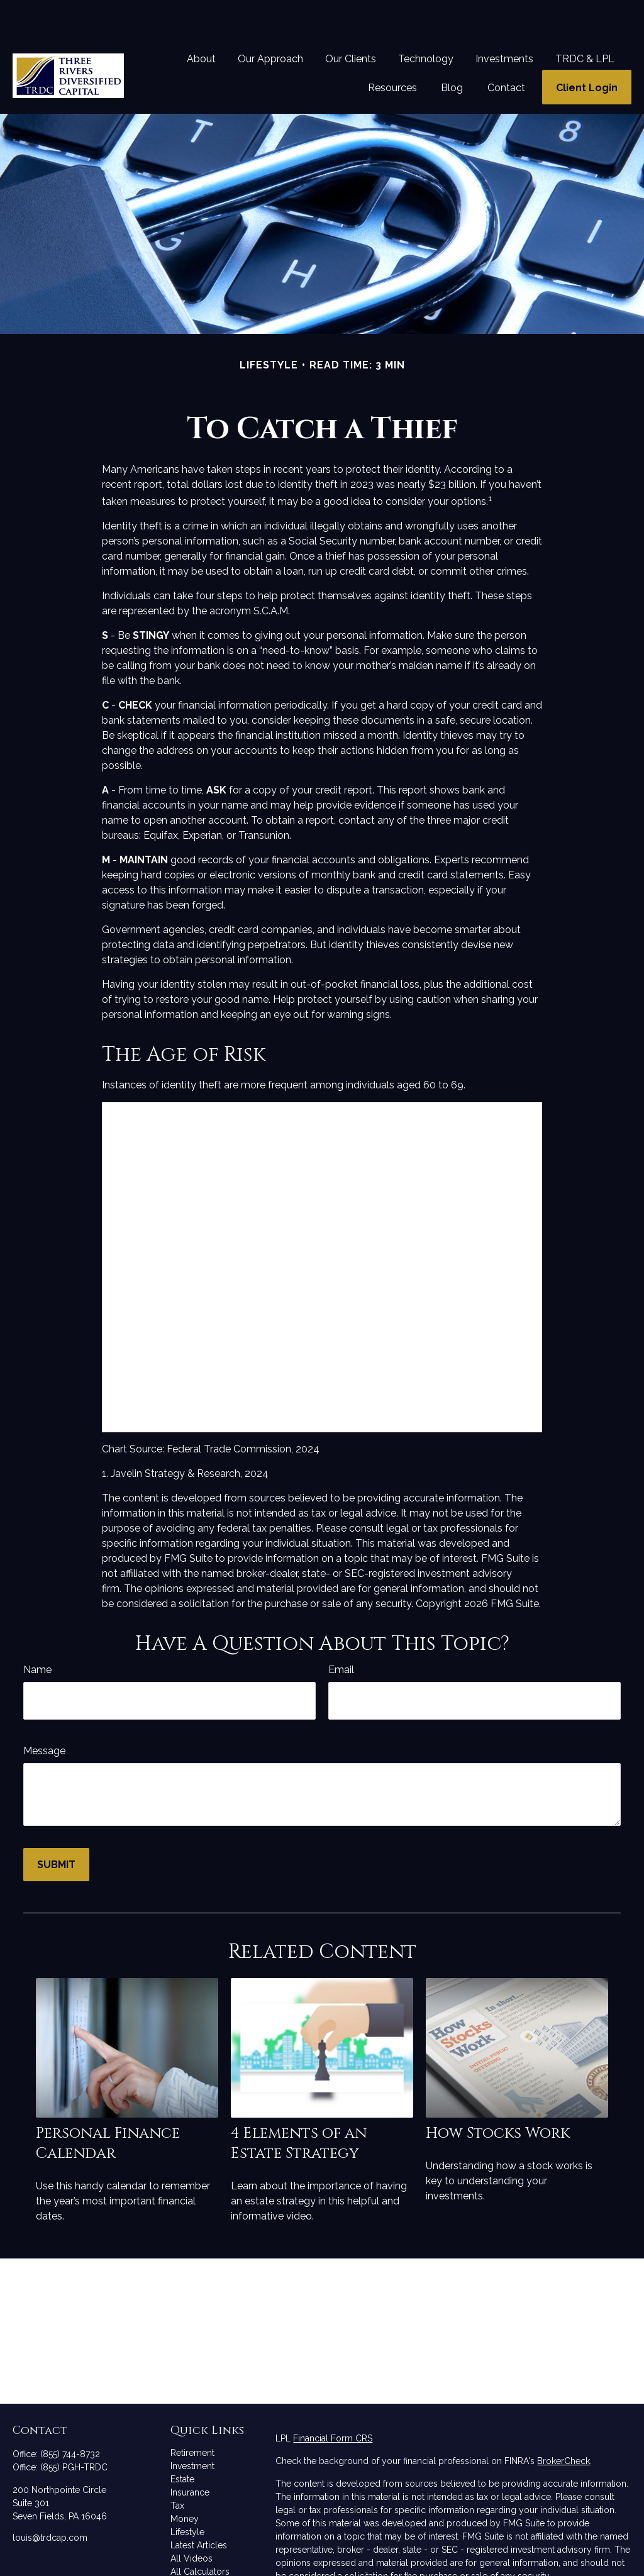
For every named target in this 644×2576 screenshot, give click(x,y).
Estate (182, 2441)
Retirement (192, 2415)
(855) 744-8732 (70, 2416)
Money (184, 2481)
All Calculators (200, 2534)
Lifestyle (187, 2494)
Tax (177, 2468)
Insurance (189, 2455)
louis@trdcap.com (50, 2500)
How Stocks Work (498, 2096)
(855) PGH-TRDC (74, 2429)
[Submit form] (56, 1827)
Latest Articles (198, 2507)
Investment (192, 2428)
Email (341, 1632)
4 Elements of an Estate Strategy (299, 2106)
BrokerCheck (563, 2423)
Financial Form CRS (332, 2401)
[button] (201, 20)
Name (37, 1632)
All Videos (191, 2521)
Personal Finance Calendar (108, 2106)
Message (44, 1713)
